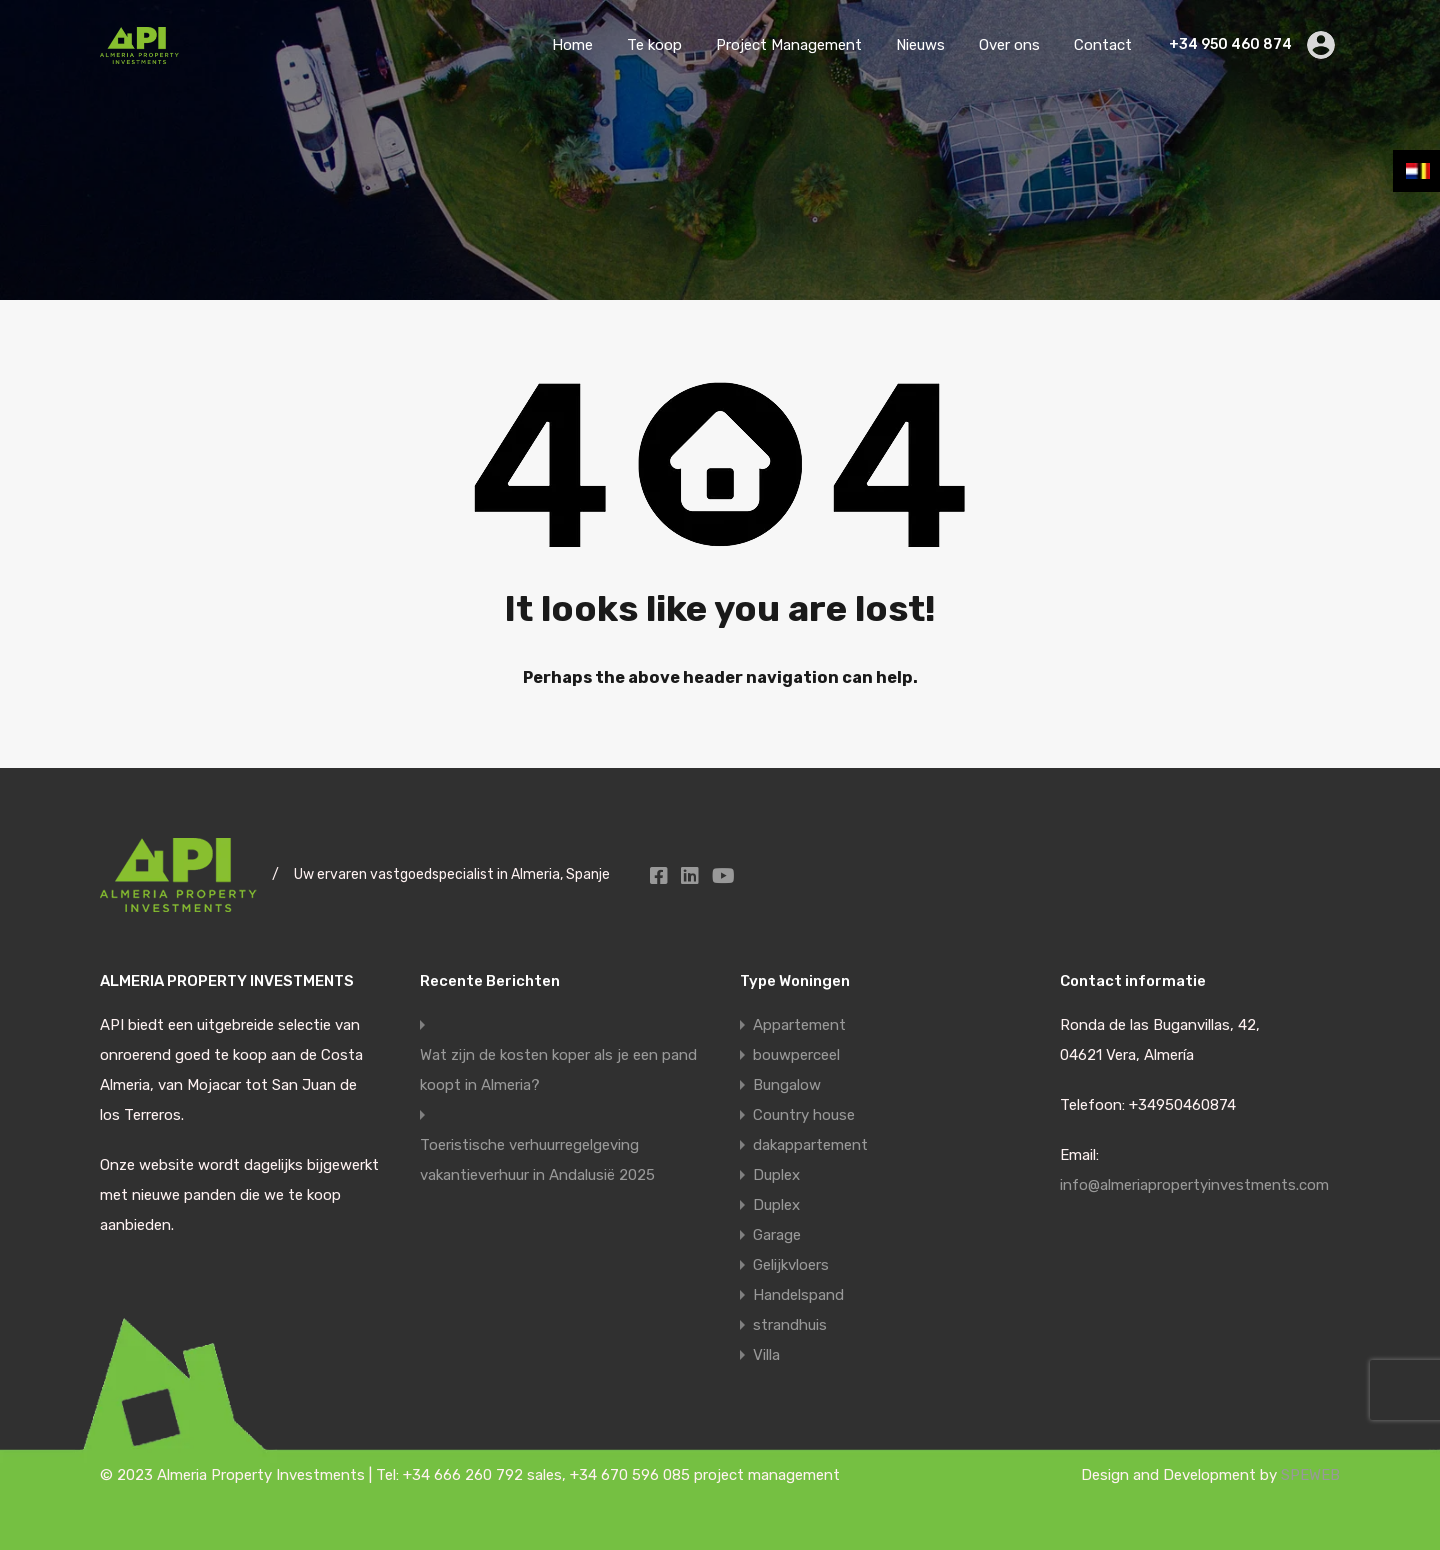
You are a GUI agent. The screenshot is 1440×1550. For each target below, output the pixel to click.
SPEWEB (1310, 1475)
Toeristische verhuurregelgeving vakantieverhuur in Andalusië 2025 (537, 1160)
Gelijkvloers (791, 1265)
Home (572, 45)
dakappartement (810, 1145)
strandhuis (790, 1325)
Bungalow (787, 1085)
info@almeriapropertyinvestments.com (1194, 1185)
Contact (1103, 45)
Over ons (1009, 45)
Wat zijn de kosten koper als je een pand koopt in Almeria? (558, 1070)
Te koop (654, 45)
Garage (777, 1235)
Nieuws (920, 45)
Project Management (789, 45)
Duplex (776, 1175)
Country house (804, 1115)
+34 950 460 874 (1230, 45)
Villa (766, 1355)
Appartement (799, 1025)
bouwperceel (796, 1055)
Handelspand (798, 1295)
